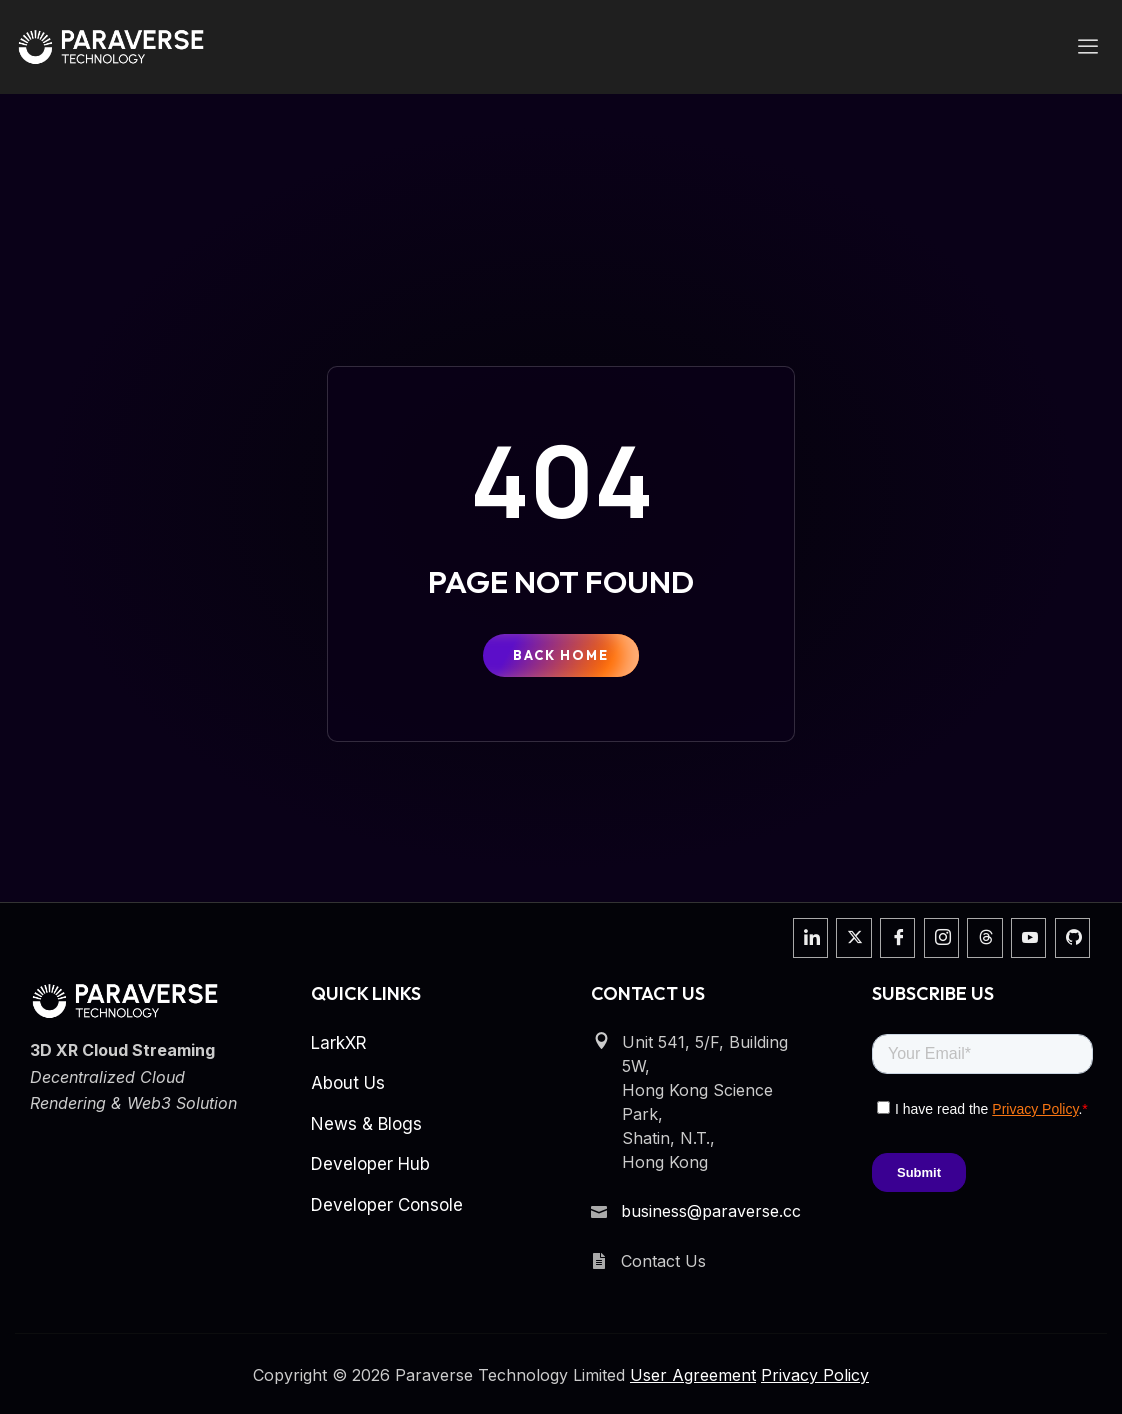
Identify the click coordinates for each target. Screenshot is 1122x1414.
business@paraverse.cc (711, 1211)
